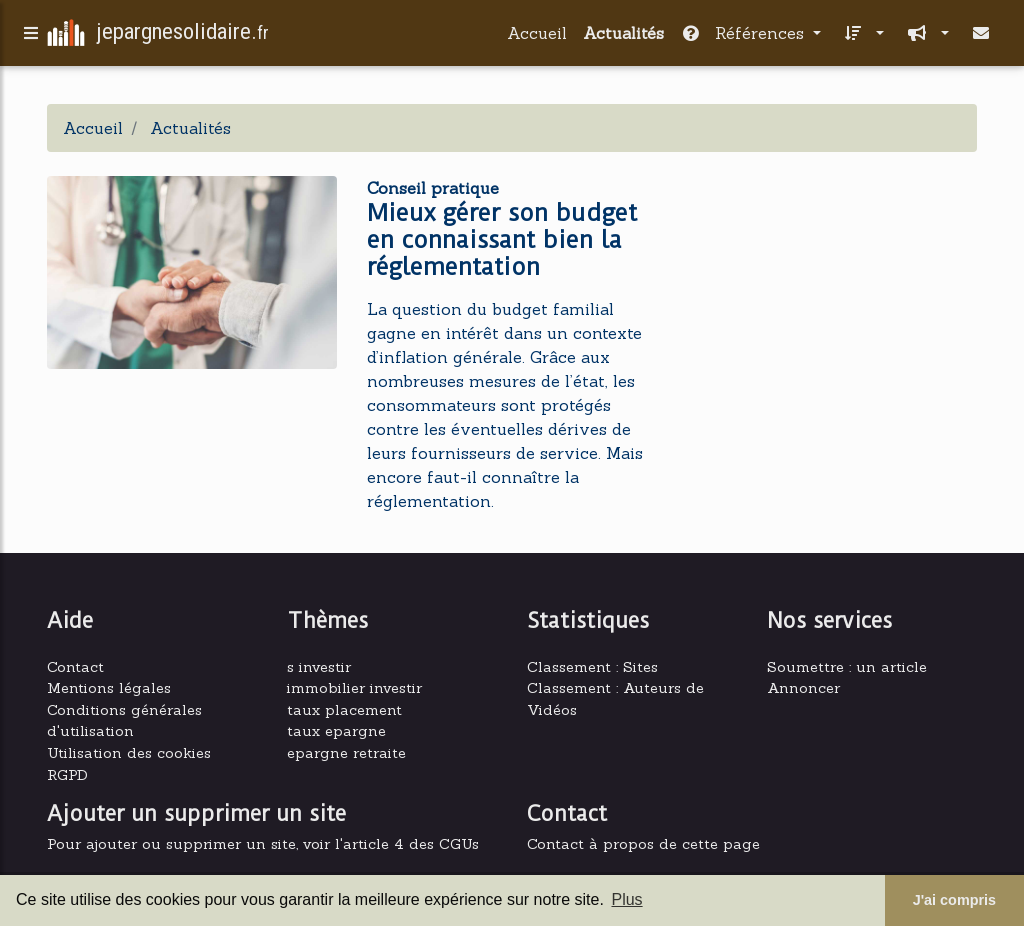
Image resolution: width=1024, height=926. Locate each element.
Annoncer (803, 688)
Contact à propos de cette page (643, 844)
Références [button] (744, 37)
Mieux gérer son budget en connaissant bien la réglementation (502, 240)
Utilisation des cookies (129, 753)
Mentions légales (109, 688)
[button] (860, 37)
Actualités (623, 37)
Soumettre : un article (847, 667)
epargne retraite (346, 753)
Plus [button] (626, 899)
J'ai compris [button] (954, 900)
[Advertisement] (832, 293)
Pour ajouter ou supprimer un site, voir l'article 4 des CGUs (263, 844)
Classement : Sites (592, 667)
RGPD (67, 775)
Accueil (537, 37)
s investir (319, 667)
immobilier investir (354, 688)
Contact (75, 667)
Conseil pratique (433, 188)
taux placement (344, 710)
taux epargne (336, 731)
